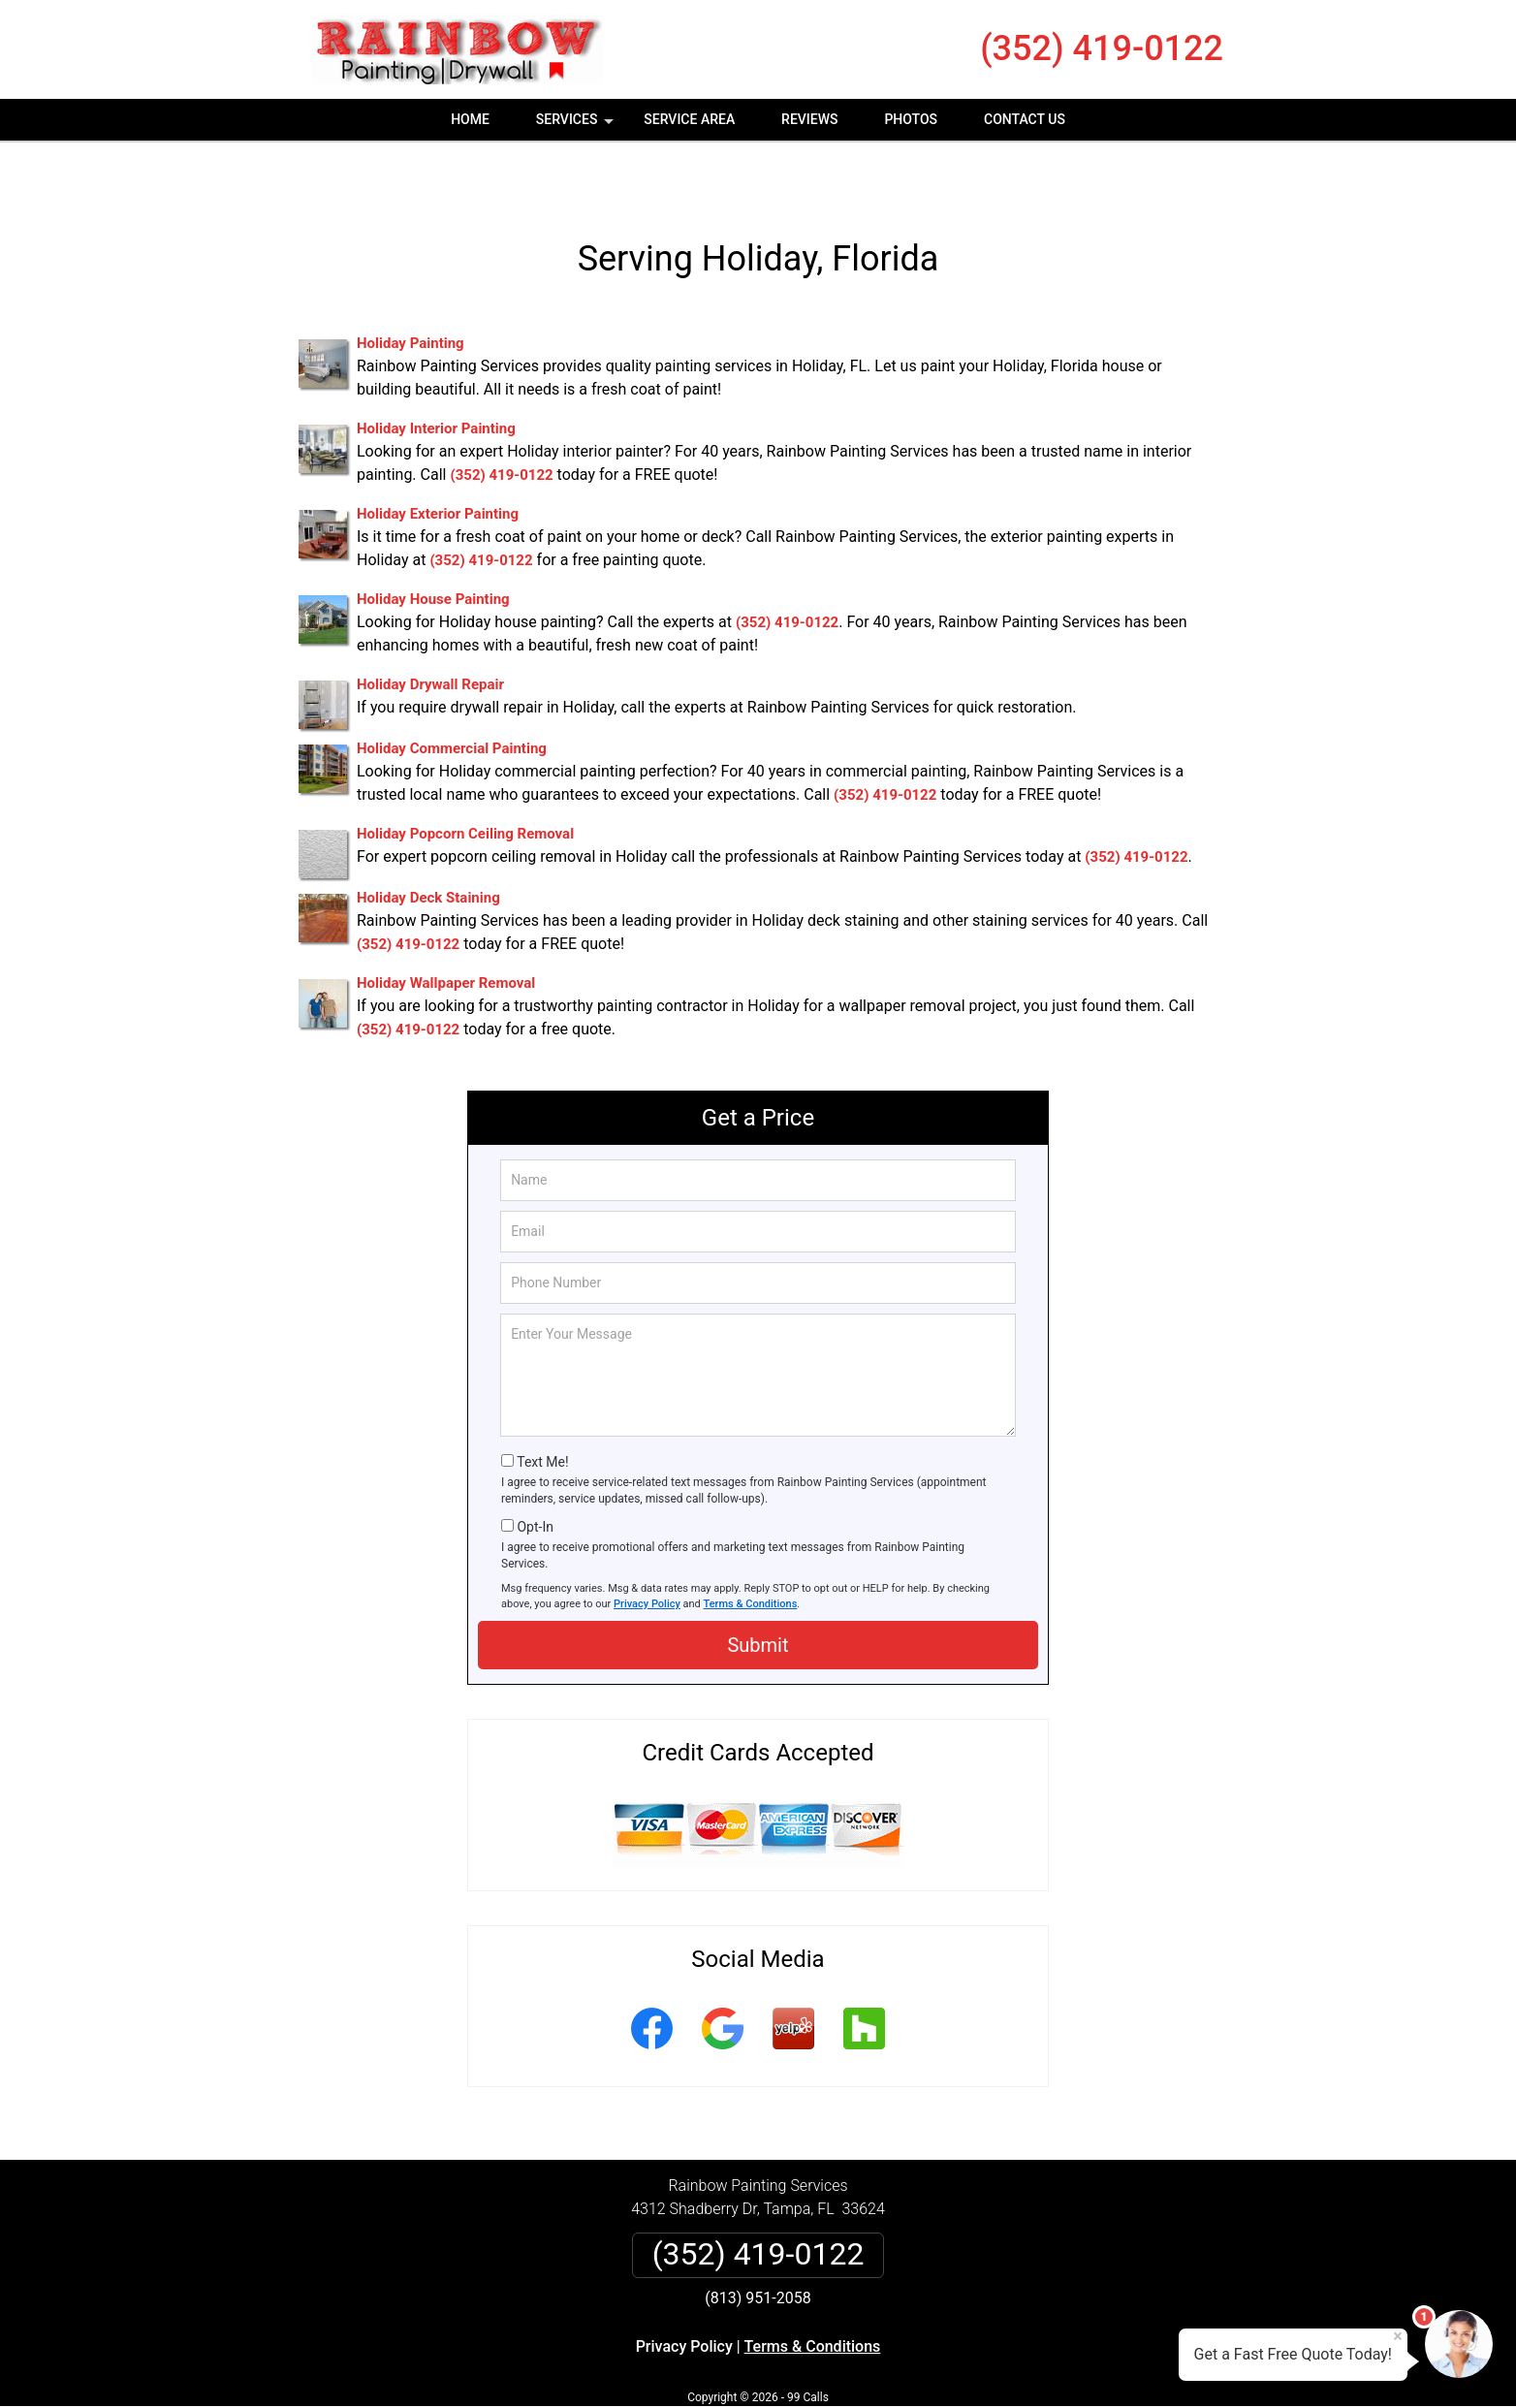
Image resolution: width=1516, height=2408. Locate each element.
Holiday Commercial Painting (452, 695)
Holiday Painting (410, 290)
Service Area (689, 119)
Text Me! (542, 1408)
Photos (910, 119)
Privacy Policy (647, 1549)
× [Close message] (1398, 2336)
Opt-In (535, 1472)
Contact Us (1024, 119)
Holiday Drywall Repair (430, 631)
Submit (757, 1591)
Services (576, 126)
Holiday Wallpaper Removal (446, 929)
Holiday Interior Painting (436, 375)
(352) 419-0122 (1101, 48)
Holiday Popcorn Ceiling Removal (465, 780)
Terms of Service (898, 2366)
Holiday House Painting (433, 545)
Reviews (809, 119)
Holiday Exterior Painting (438, 460)
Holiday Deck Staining (428, 844)
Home (470, 119)
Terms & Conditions (751, 1549)
